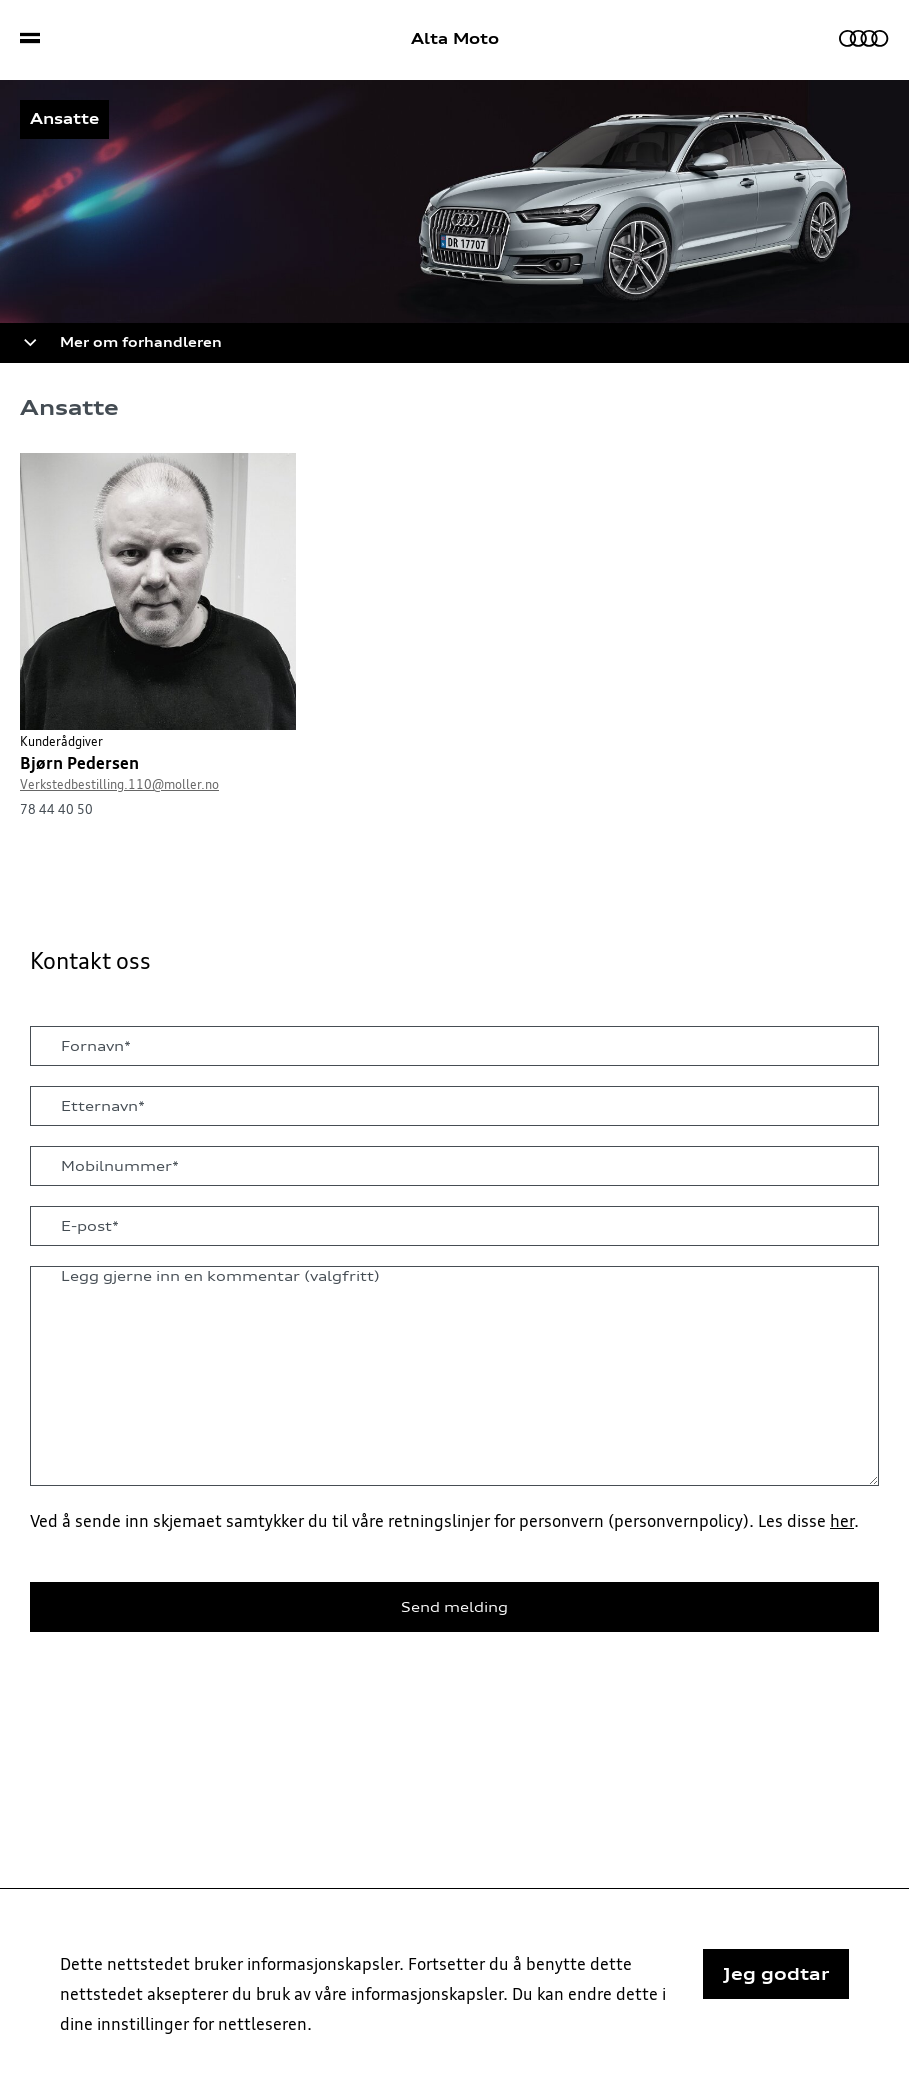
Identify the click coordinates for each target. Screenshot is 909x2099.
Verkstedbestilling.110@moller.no (119, 785)
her (842, 1521)
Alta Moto (455, 39)
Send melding (454, 1607)
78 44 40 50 (56, 809)
